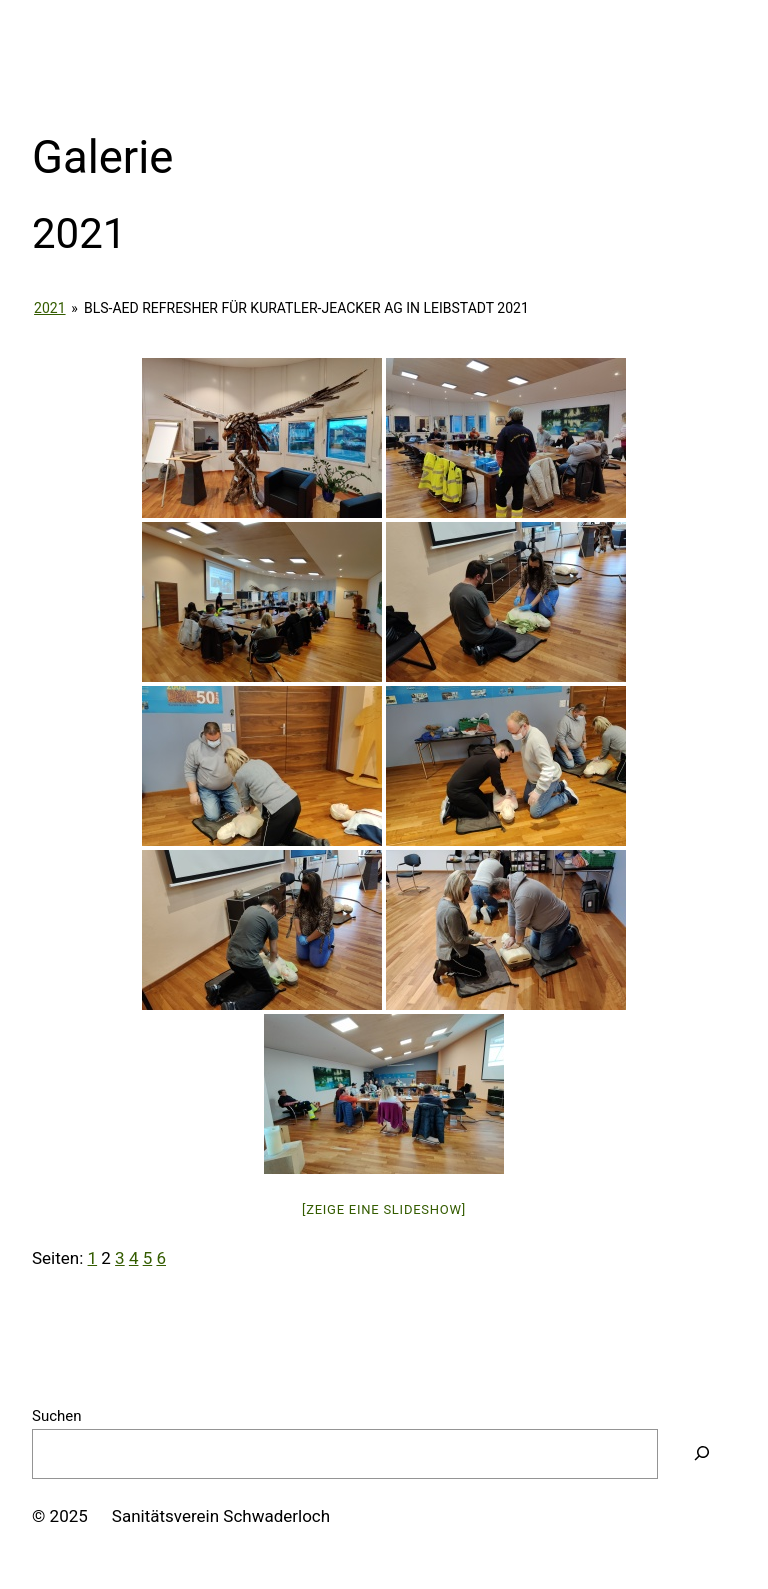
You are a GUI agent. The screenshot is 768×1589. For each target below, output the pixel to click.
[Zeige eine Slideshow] (384, 1209)
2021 (49, 308)
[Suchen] (702, 1454)
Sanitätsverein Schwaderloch (221, 1516)
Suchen (57, 1416)
